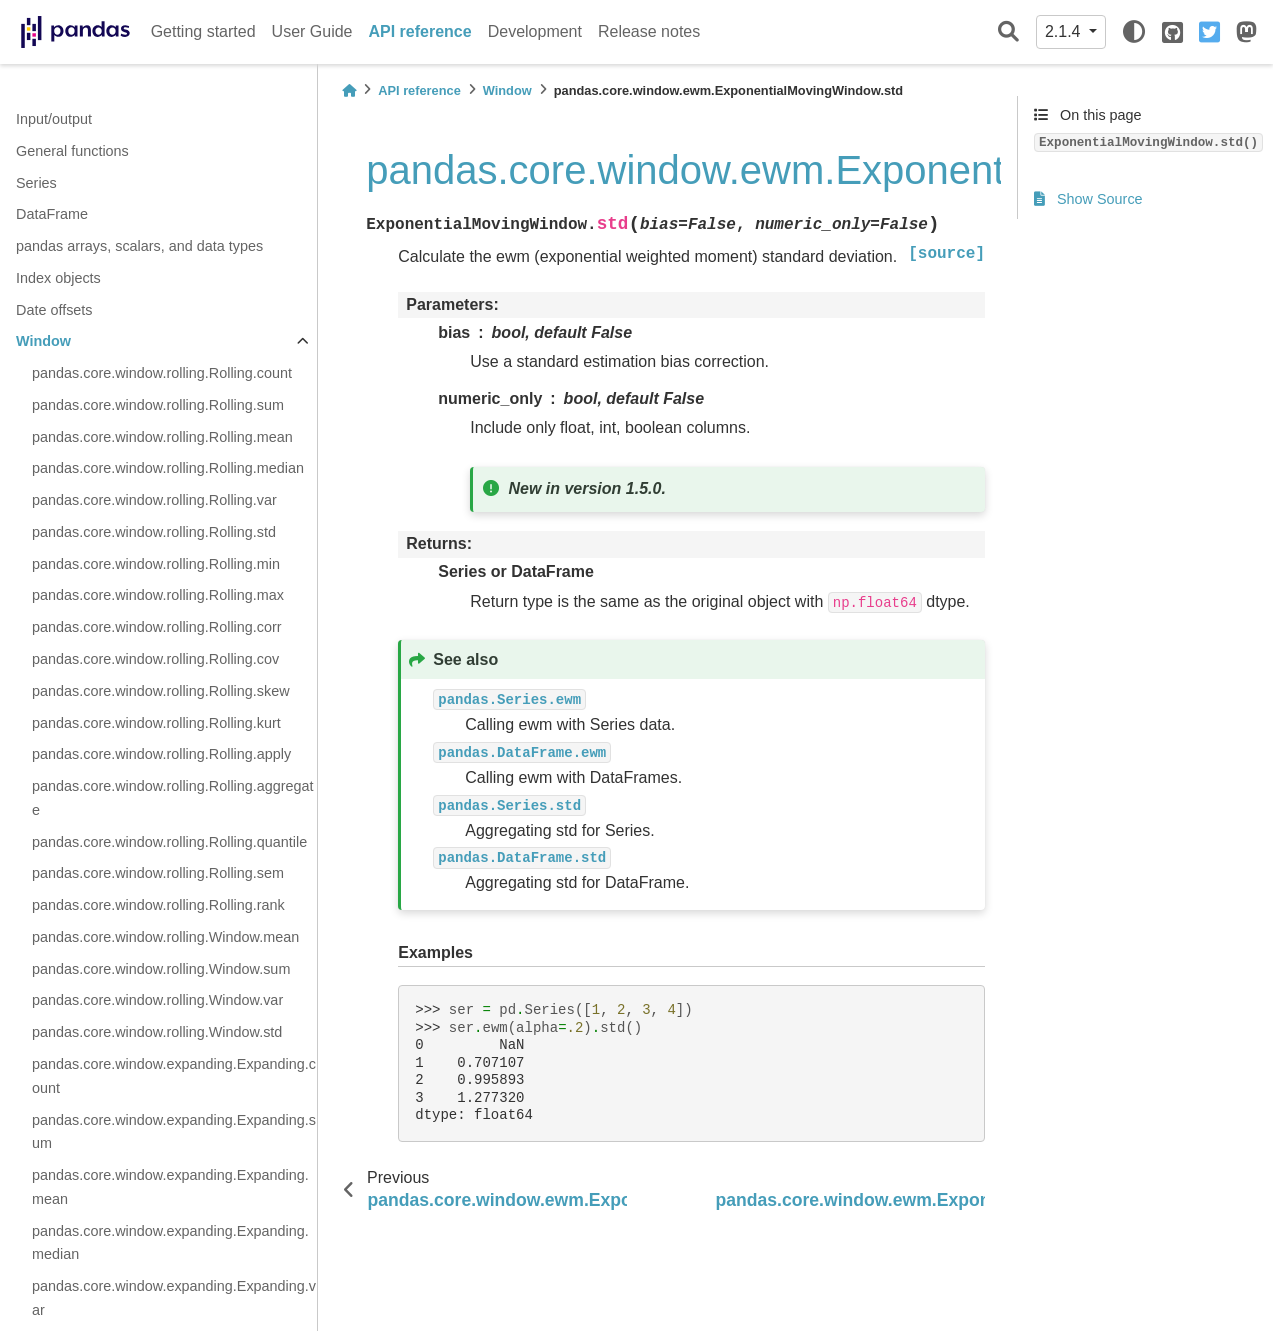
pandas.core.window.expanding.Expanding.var (174, 1298)
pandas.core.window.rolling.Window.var (157, 1000)
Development (535, 31)
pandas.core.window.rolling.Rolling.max (158, 595)
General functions (72, 151)
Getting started (203, 31)
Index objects (58, 278)
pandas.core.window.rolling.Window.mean (165, 937)
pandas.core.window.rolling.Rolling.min (156, 564)
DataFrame (52, 214)
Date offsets (54, 310)
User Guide (312, 31)
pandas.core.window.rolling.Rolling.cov (155, 659)
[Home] (349, 90)
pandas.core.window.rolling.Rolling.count (162, 373)
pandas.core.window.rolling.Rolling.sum (158, 405)
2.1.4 (1065, 31)
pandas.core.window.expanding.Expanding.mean (170, 1187)
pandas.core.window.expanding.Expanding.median (170, 1243)
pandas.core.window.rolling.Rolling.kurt (156, 723)
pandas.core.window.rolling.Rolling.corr (157, 627)
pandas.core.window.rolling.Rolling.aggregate (173, 798)
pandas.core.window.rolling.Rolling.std (154, 532)
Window (43, 341)
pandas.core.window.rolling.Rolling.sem (158, 873)
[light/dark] (1134, 32)
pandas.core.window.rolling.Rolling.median (168, 468)
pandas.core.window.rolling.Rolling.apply (161, 754)
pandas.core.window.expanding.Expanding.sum (174, 1132)
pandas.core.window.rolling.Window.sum (161, 969)
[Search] (1008, 32)
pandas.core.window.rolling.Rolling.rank (158, 905)
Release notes (649, 31)
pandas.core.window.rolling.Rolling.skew (161, 691)
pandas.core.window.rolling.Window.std (157, 1032)
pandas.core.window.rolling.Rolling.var (154, 500)
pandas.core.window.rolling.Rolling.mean (162, 437)
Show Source (1088, 199)
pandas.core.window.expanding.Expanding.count (174, 1076)
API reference (420, 31)
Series (36, 183)
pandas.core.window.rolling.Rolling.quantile (169, 842)
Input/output (54, 119)
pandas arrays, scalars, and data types (139, 246)
